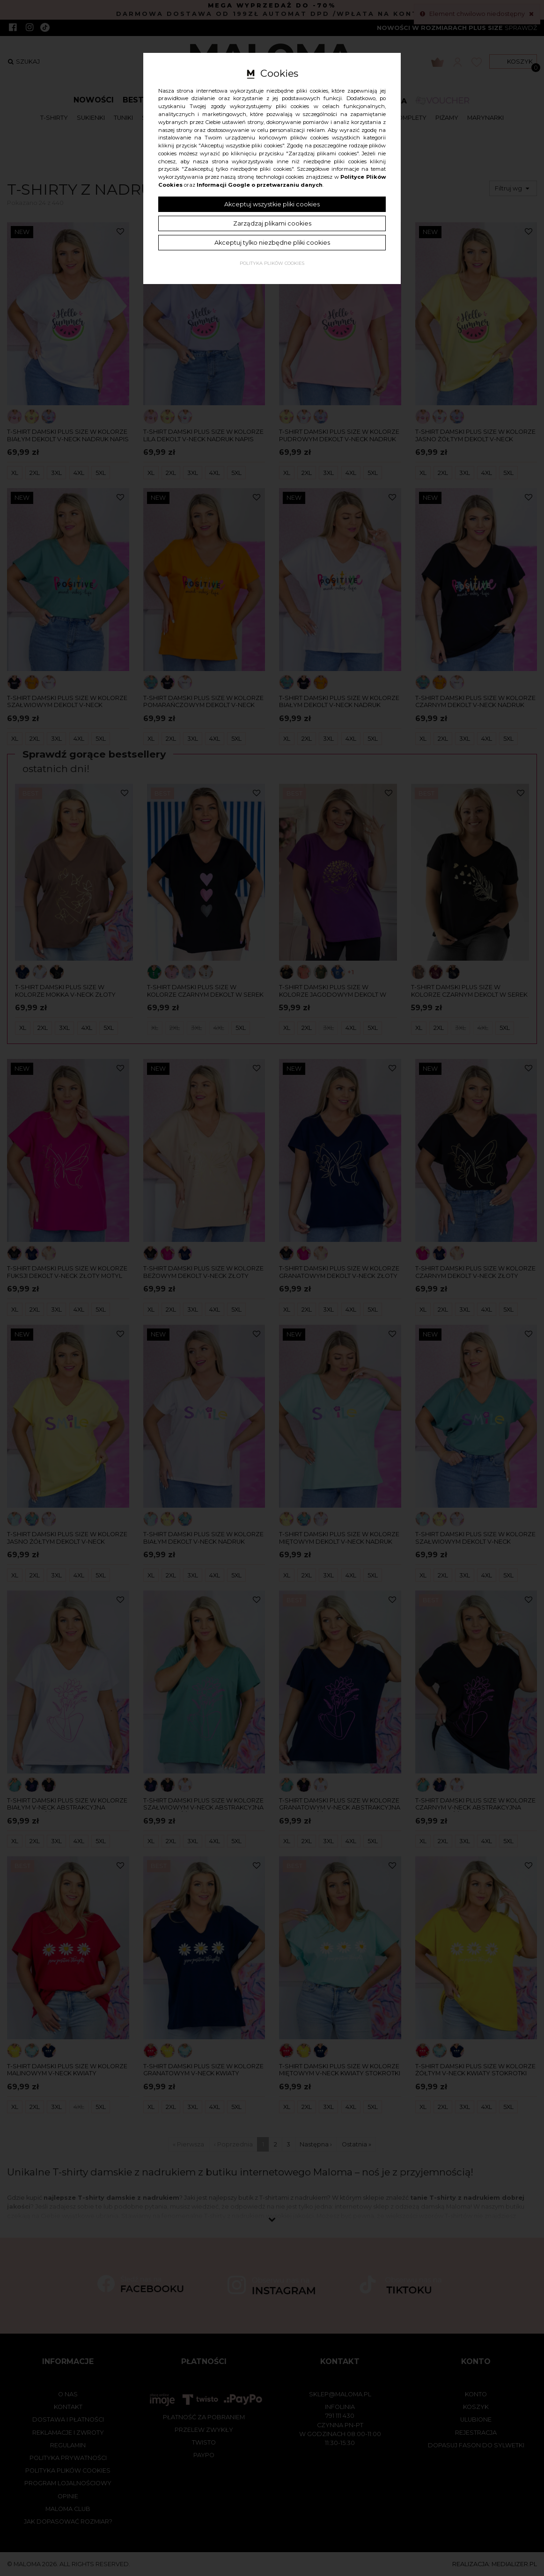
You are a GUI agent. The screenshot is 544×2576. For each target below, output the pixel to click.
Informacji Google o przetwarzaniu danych (260, 185)
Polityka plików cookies (272, 263)
